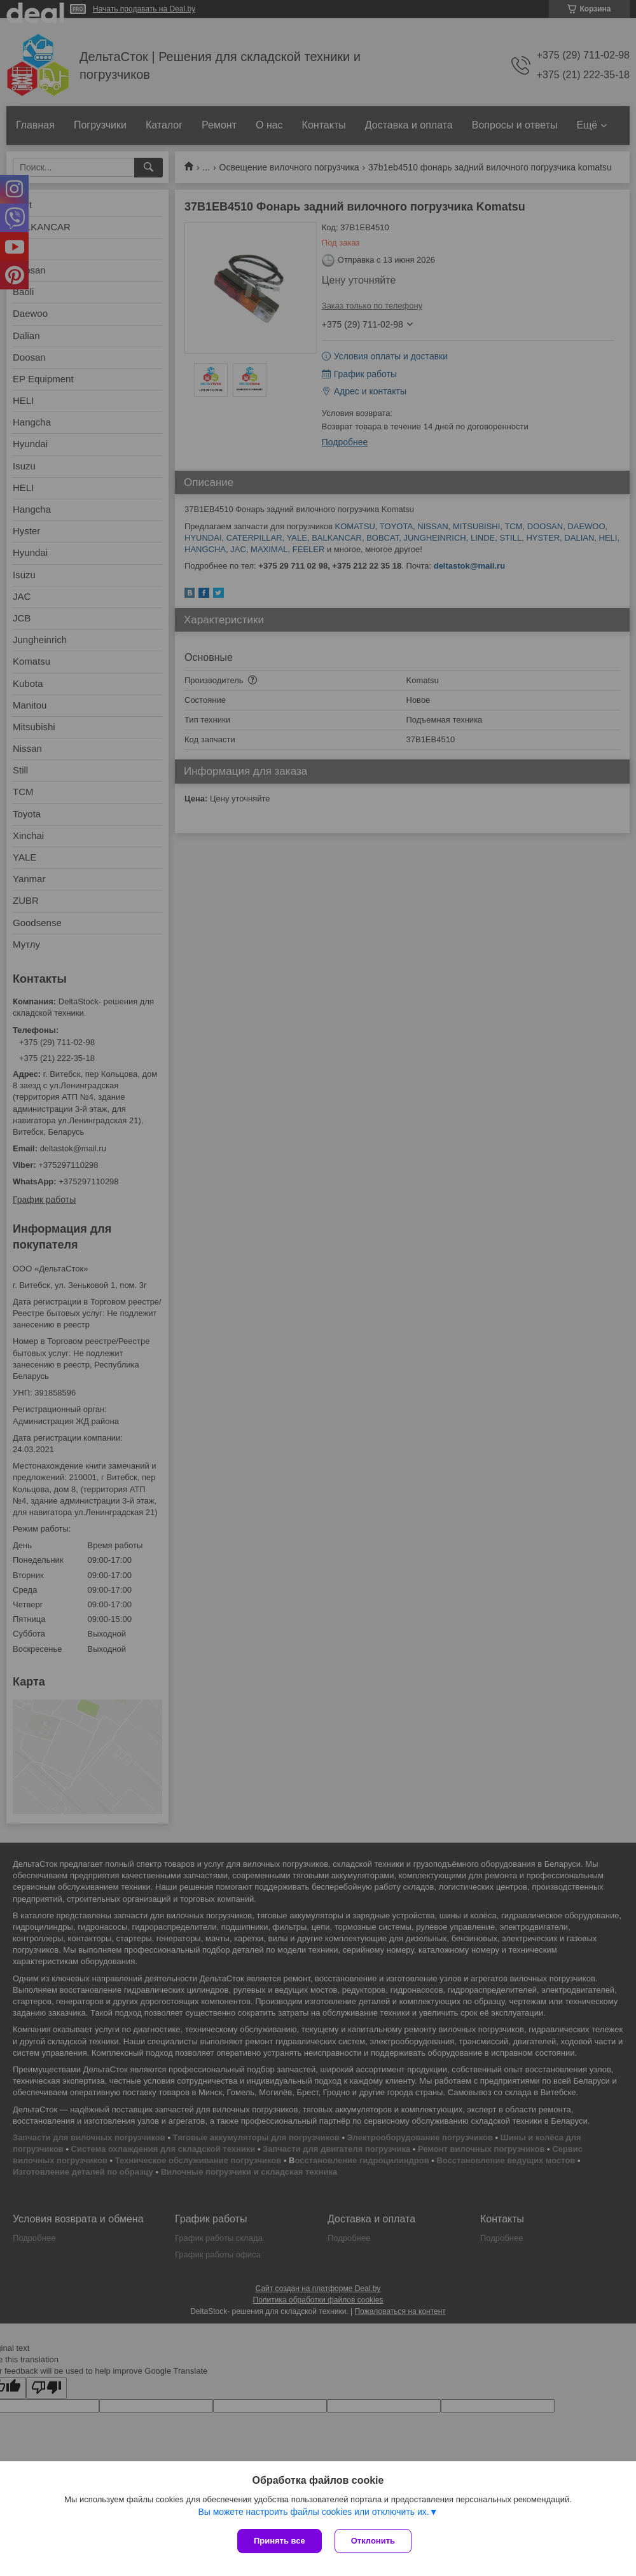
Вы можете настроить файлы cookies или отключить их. (313, 2512)
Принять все (279, 2540)
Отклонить (373, 2540)
